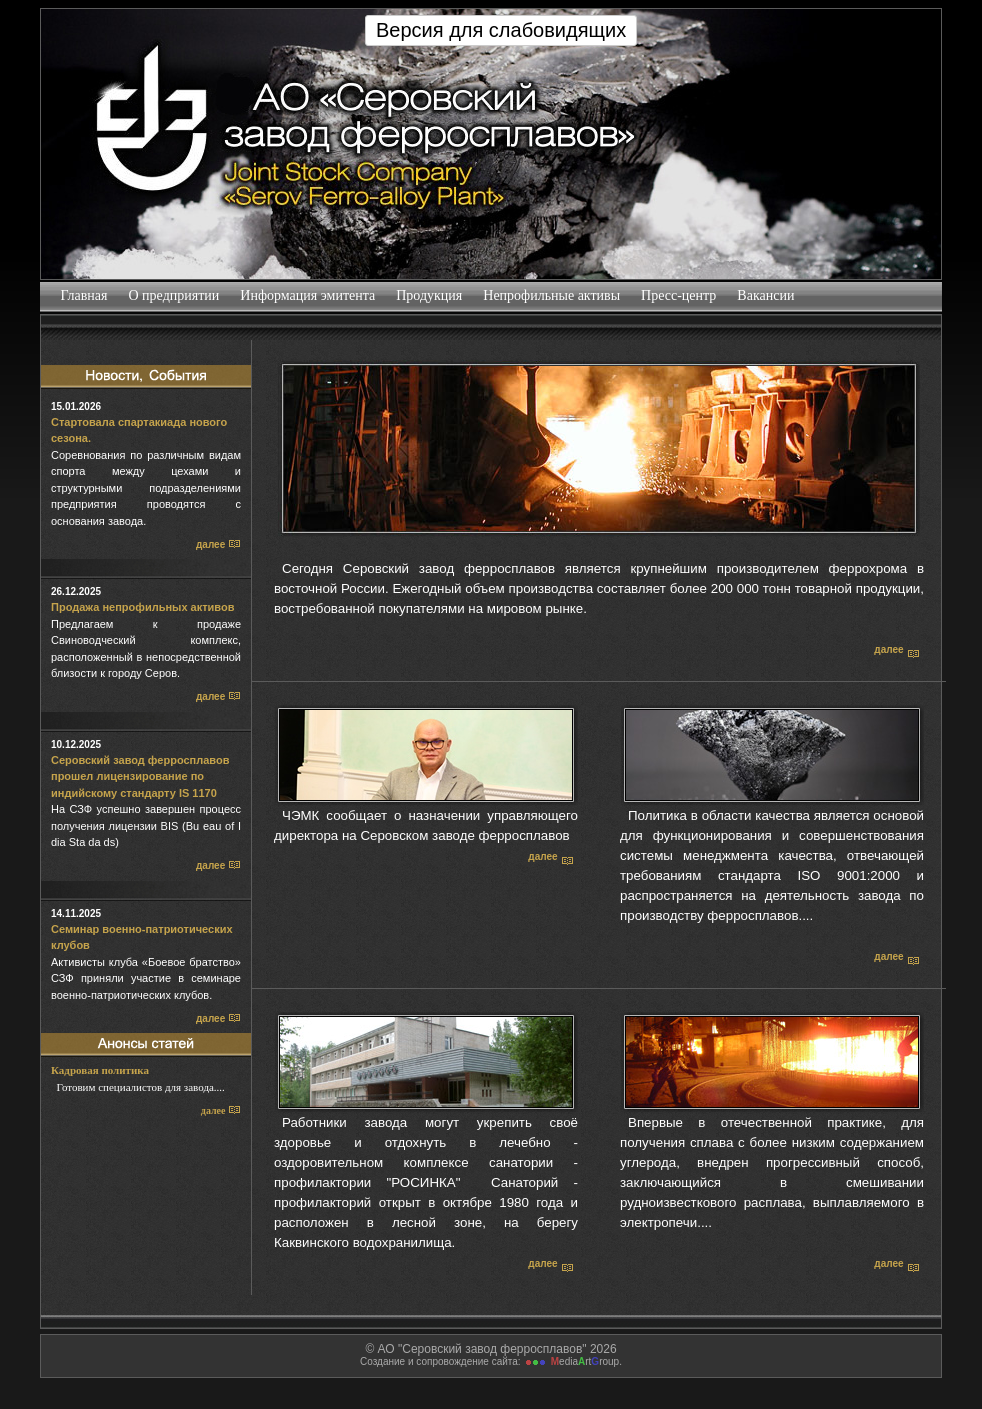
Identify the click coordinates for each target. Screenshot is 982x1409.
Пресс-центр (679, 295)
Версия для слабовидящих (501, 30)
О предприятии (174, 295)
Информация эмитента (308, 295)
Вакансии (766, 295)
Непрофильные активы (552, 295)
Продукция (429, 295)
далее (218, 544)
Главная (84, 295)
